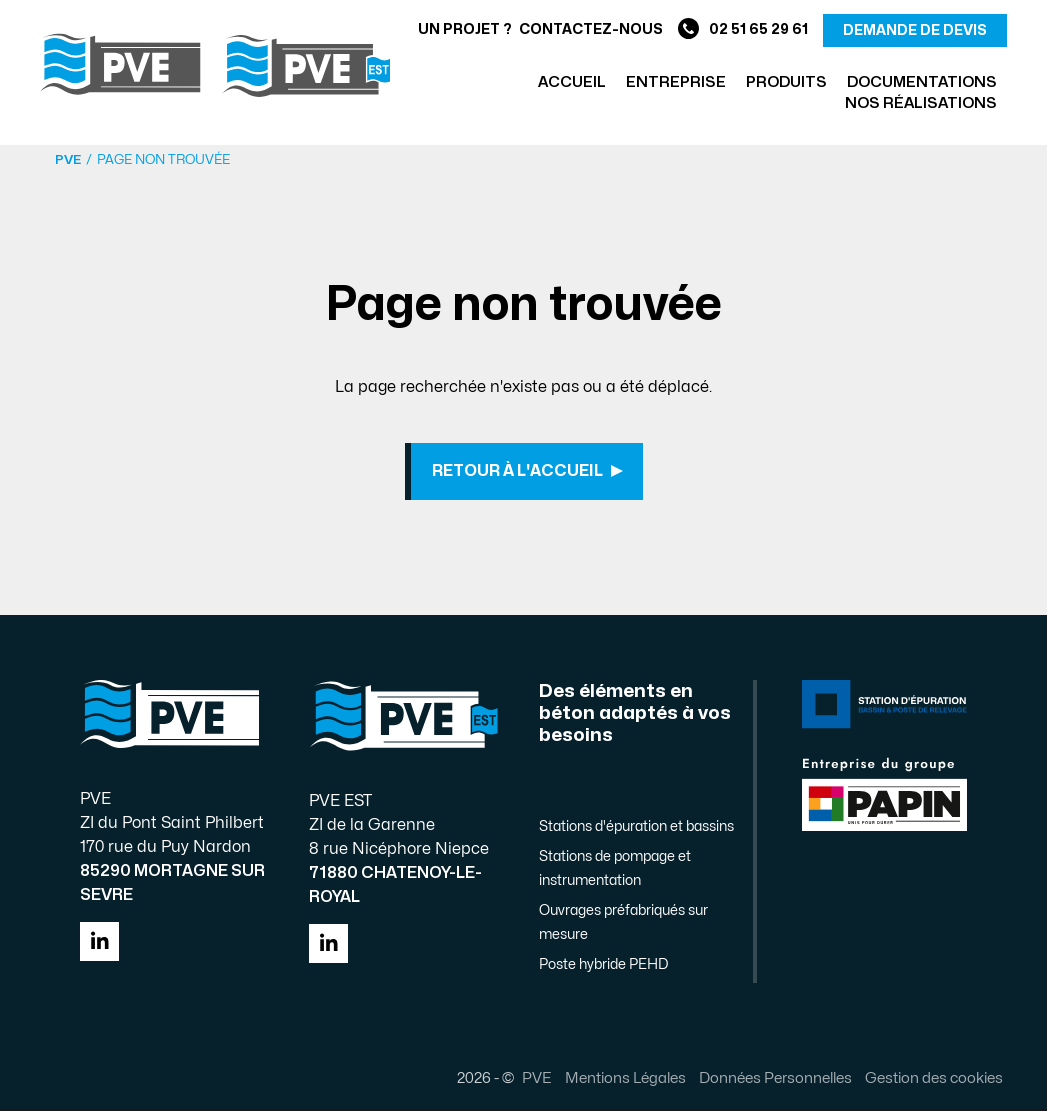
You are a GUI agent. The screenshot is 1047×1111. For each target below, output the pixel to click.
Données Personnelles (774, 1080)
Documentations (922, 82)
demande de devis (915, 30)
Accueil (572, 82)
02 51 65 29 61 (743, 30)
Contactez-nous (591, 29)
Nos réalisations (921, 103)
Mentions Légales (624, 1080)
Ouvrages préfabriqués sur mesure (623, 924)
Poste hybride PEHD (603, 966)
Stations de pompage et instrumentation (615, 870)
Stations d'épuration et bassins (636, 828)
